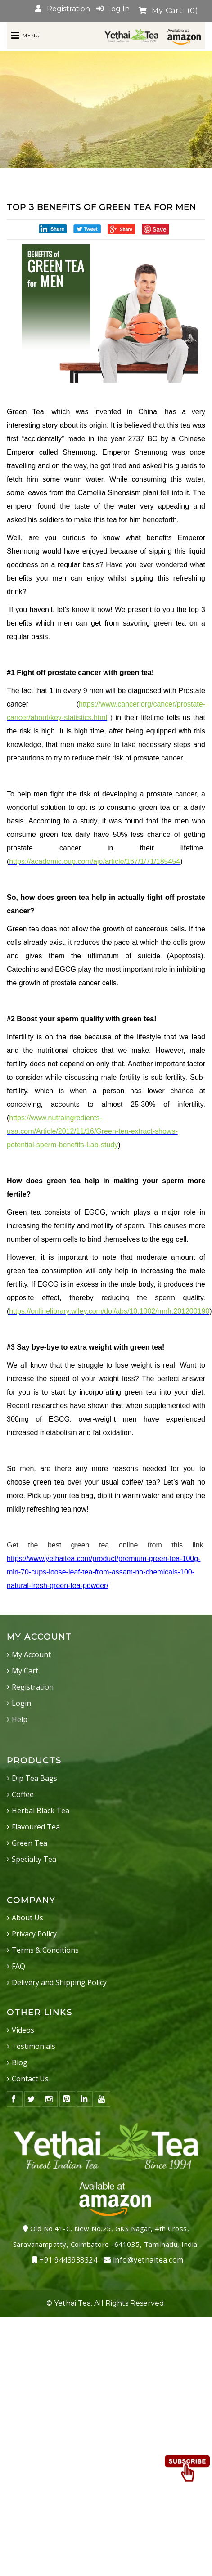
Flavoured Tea (36, 1827)
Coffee (23, 1794)
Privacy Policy (34, 1934)
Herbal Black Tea (40, 1811)
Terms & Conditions (45, 1950)
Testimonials (33, 2046)
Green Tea (29, 1843)
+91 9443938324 (64, 2260)
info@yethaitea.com (144, 2260)
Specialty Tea (34, 1859)
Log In (113, 8)
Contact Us (30, 2079)
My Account (31, 1654)
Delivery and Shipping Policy (59, 1982)
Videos (23, 2030)
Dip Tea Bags (34, 1778)
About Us (27, 1918)
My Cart (168, 10)
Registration (62, 8)
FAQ (18, 1966)
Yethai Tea (72, 2303)
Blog (19, 2062)
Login (21, 1703)
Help (19, 1719)
